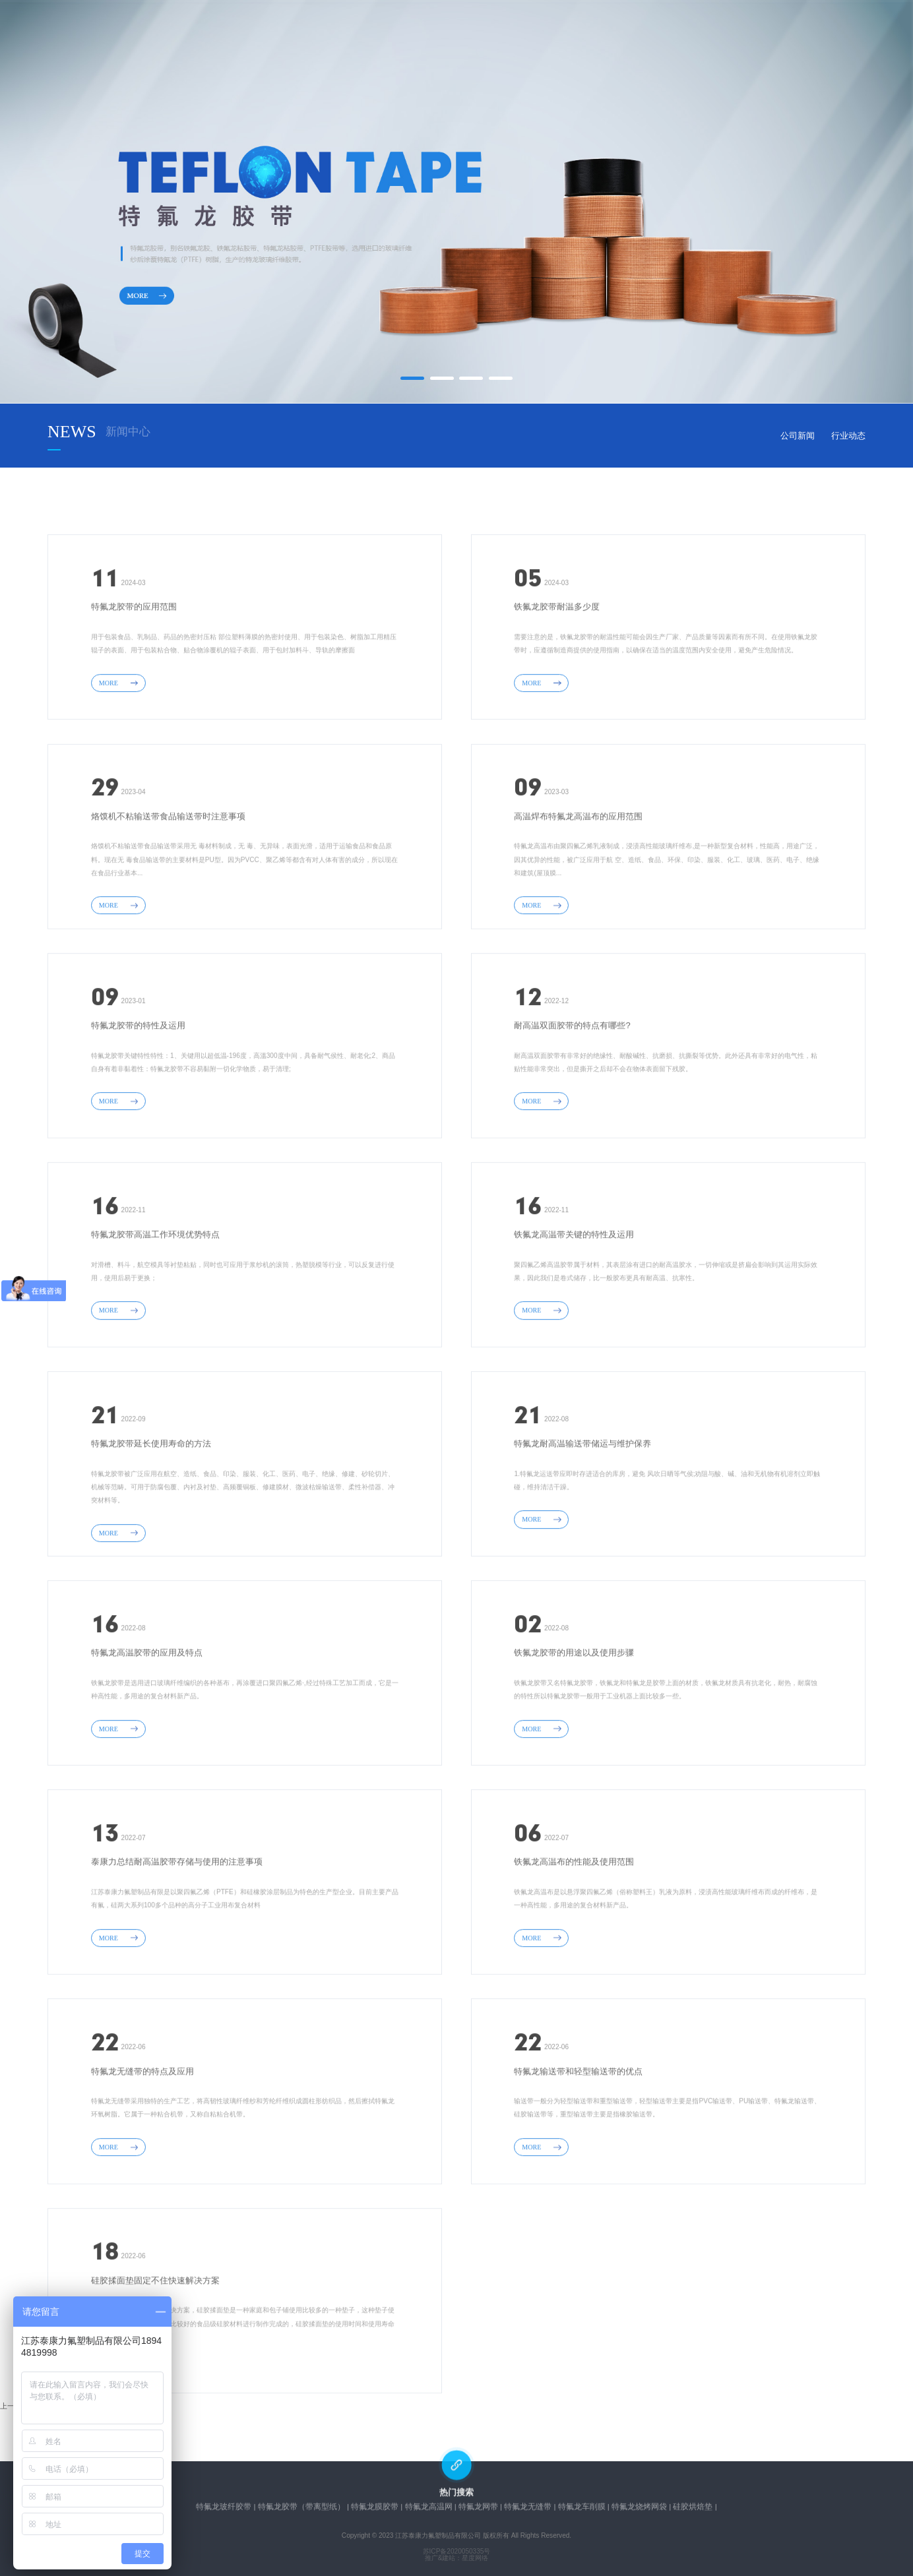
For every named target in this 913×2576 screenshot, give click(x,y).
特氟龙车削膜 (582, 2510)
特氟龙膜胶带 (374, 2510)
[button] (412, 378)
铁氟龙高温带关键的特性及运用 (574, 1300)
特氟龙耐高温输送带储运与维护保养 (582, 1509)
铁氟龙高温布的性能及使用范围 (574, 1927)
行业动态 (848, 436)
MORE (118, 748)
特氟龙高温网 (429, 2510)
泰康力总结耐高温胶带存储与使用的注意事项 (177, 1927)
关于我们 (323, 37)
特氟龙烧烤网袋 (639, 2510)
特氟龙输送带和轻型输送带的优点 (578, 2136)
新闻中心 (495, 37)
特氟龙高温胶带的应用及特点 (147, 1718)
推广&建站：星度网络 (457, 2558)
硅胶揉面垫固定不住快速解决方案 (155, 2345)
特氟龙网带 (478, 2510)
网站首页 (237, 37)
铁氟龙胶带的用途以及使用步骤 (574, 1718)
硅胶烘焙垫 (692, 2510)
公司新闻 (797, 436)
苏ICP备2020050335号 (457, 2551)
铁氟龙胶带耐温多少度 (557, 672)
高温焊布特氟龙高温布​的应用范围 (578, 881)
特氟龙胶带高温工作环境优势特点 (155, 1300)
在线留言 (580, 37)
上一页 (11, 2406)
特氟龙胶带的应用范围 (134, 672)
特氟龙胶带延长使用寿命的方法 (151, 1509)
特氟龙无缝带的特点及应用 (142, 2136)
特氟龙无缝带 (527, 2510)
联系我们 (665, 37)
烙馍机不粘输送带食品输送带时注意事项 (168, 881)
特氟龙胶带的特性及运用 (138, 1091)
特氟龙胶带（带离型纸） (301, 2510)
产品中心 (409, 37)
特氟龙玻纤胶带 (223, 2510)
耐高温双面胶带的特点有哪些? (572, 1091)
